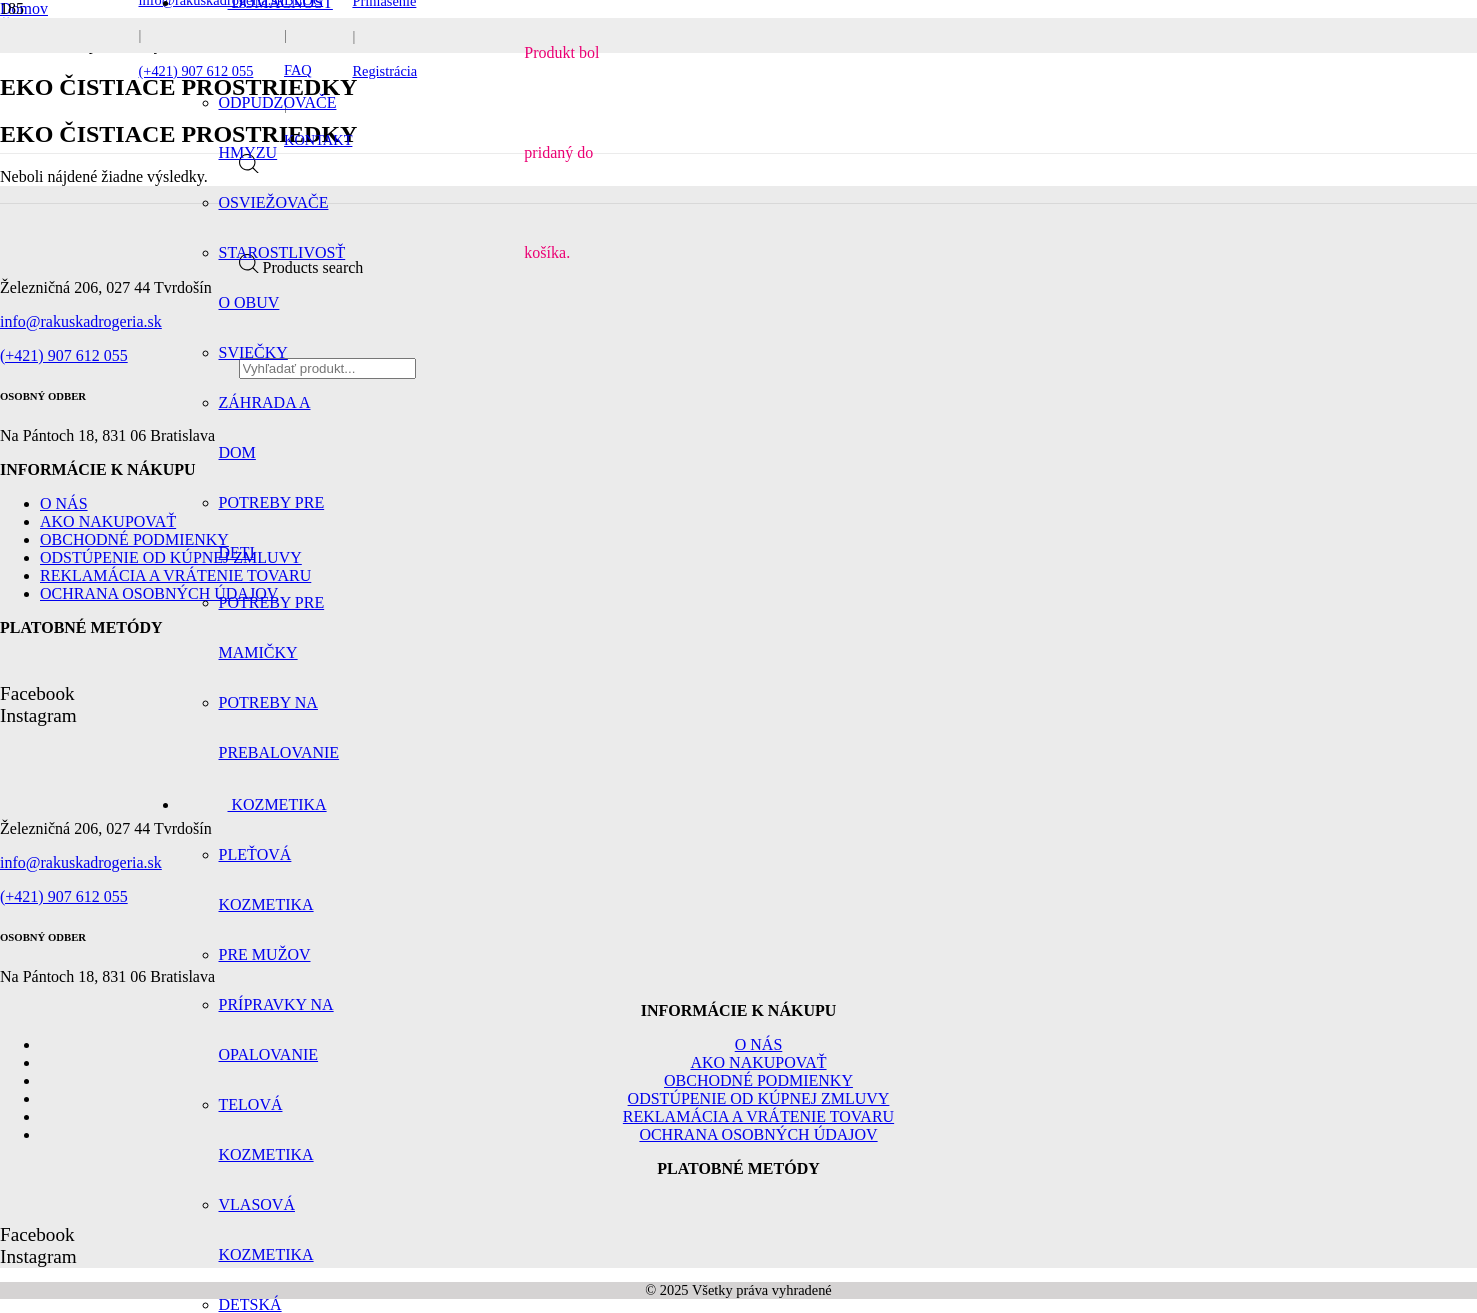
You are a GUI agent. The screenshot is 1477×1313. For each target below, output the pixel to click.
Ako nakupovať (108, 521)
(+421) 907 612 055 (64, 355)
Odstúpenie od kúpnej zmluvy (759, 1098)
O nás (64, 503)
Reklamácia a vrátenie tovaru (758, 1116)
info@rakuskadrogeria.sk (81, 321)
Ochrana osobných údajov (758, 1134)
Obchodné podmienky (134, 539)
